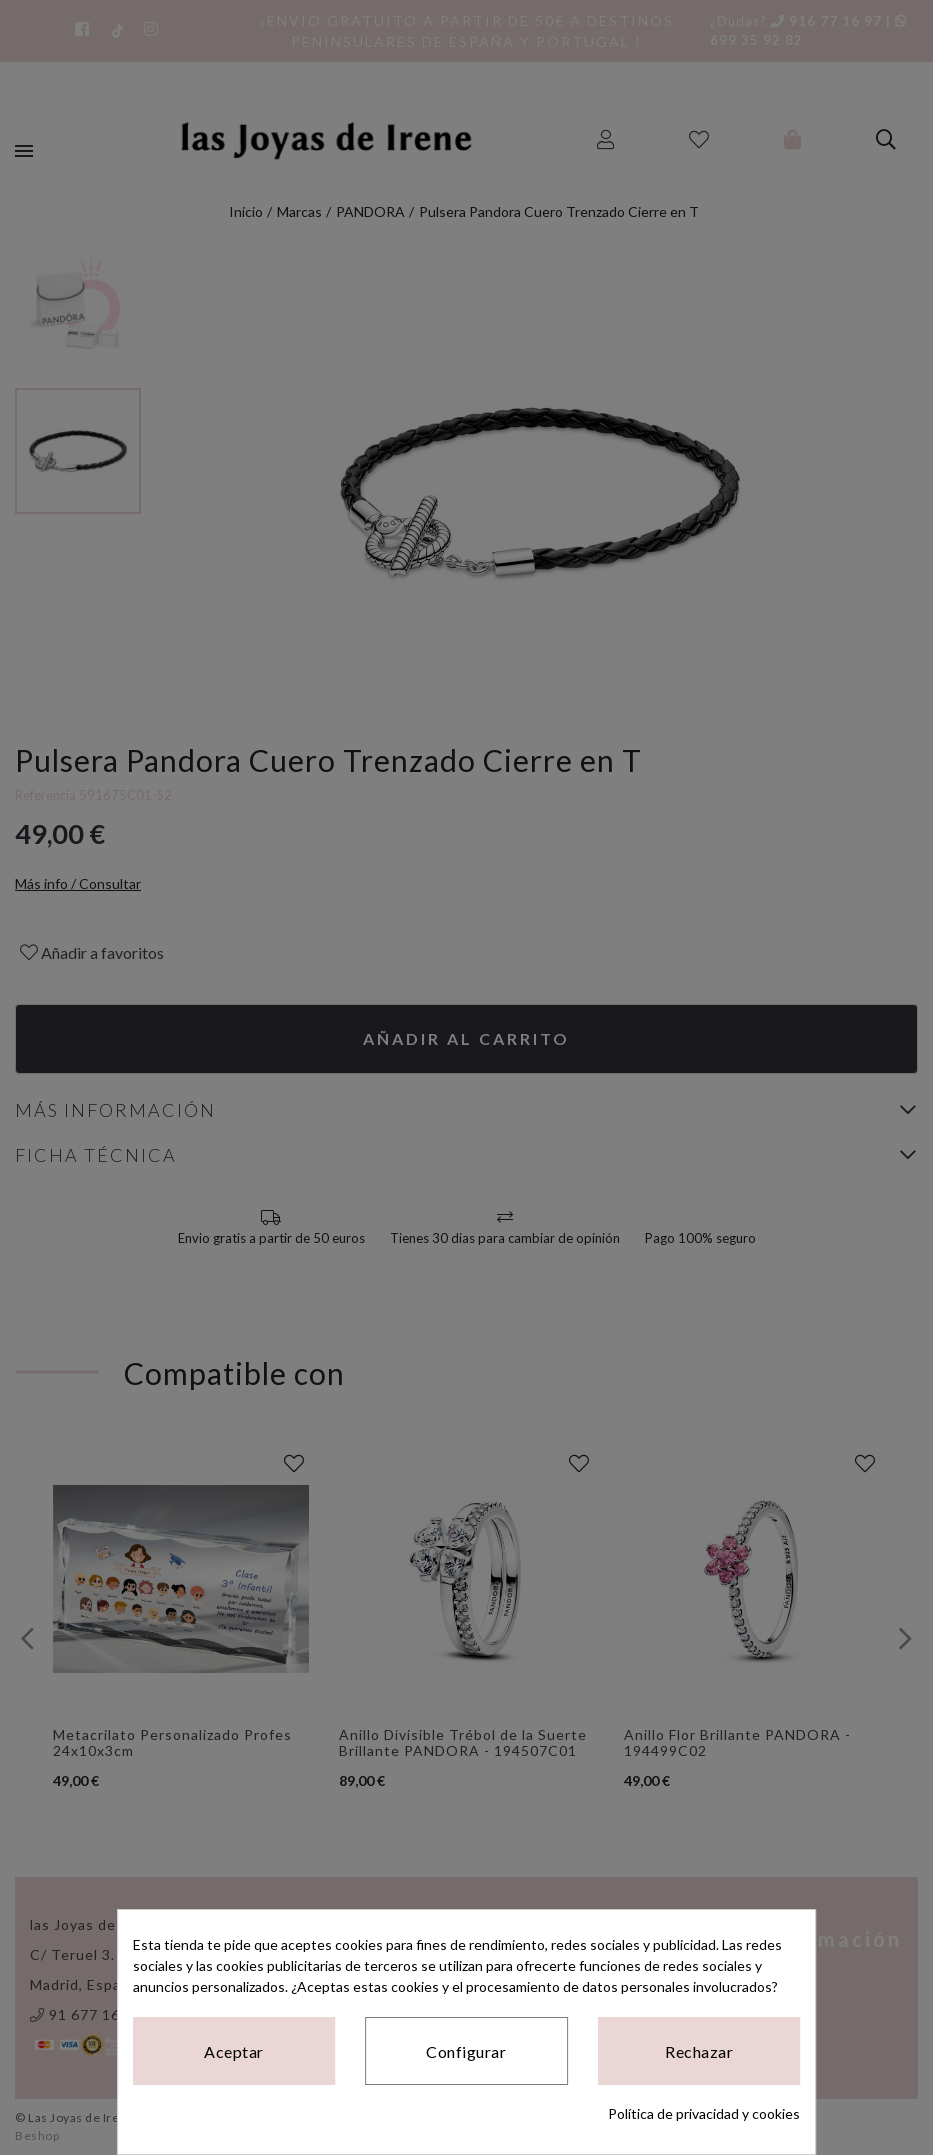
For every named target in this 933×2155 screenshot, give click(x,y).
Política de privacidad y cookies (704, 2113)
